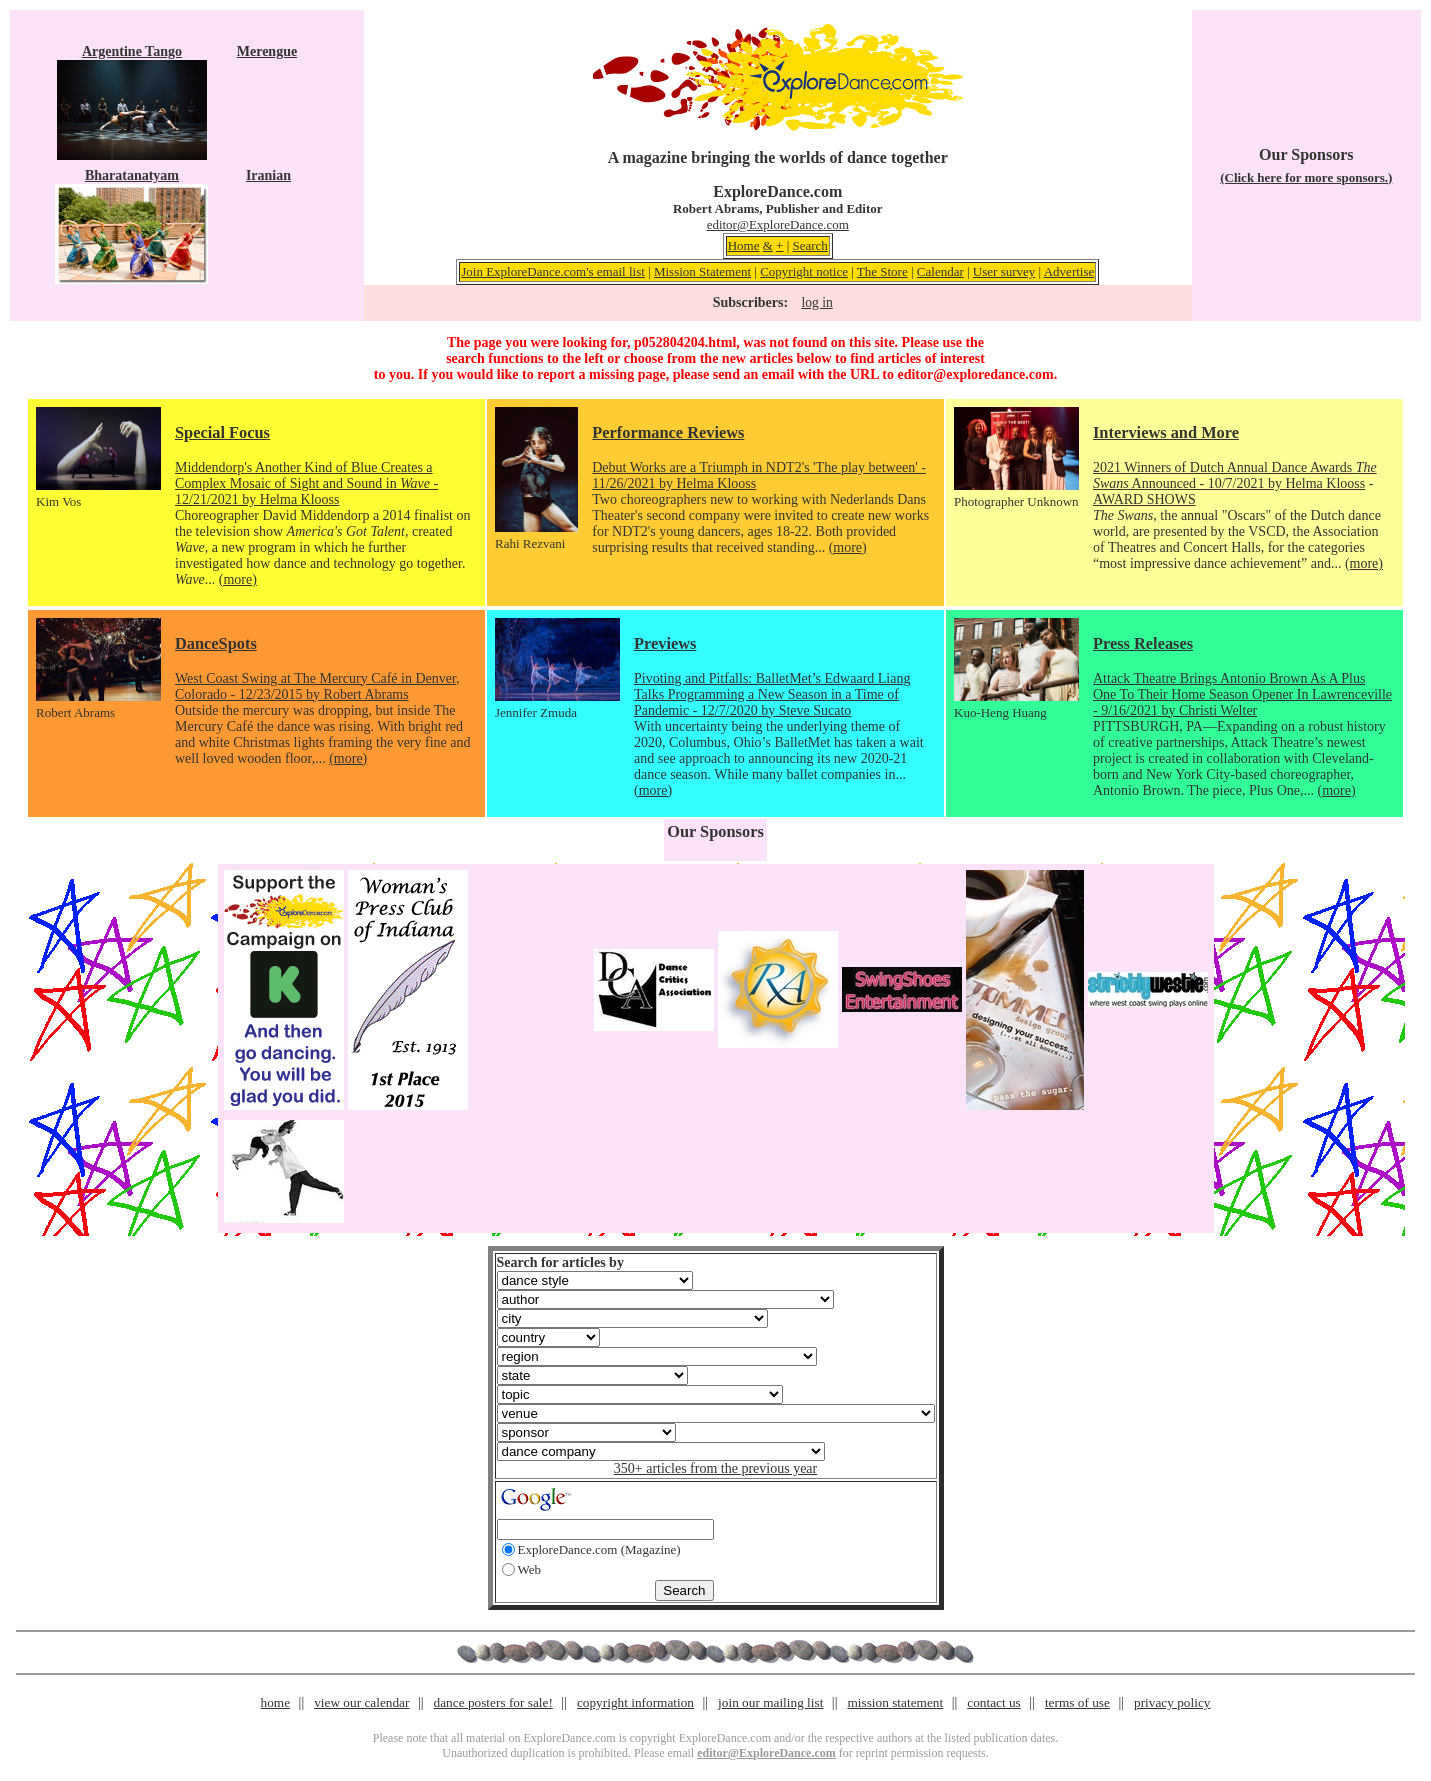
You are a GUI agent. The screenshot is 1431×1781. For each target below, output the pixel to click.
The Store (882, 271)
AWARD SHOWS (1144, 499)
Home (744, 245)
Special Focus (222, 432)
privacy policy (1172, 1702)
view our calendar (361, 1702)
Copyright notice (804, 271)
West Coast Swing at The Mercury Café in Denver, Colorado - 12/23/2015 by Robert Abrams (317, 686)
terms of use (1077, 1702)
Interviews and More (1166, 432)
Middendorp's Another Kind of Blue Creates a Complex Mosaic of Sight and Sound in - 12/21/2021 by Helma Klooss (306, 483)
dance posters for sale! (493, 1702)
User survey (1004, 271)
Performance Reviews (668, 432)
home (276, 1702)
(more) (238, 579)
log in (816, 302)
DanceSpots (216, 643)
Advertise (1069, 271)
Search (810, 245)
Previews (665, 643)
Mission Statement (702, 271)
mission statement (895, 1702)
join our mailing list (770, 1702)
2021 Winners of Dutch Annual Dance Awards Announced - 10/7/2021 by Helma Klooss (1235, 475)
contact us (994, 1702)
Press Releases (1143, 643)
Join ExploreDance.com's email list (553, 271)
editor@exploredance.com (975, 374)
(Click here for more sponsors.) (1306, 177)
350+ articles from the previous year (715, 1468)
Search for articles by (560, 1262)
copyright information (635, 1702)
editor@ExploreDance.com (778, 224)
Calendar (940, 271)
